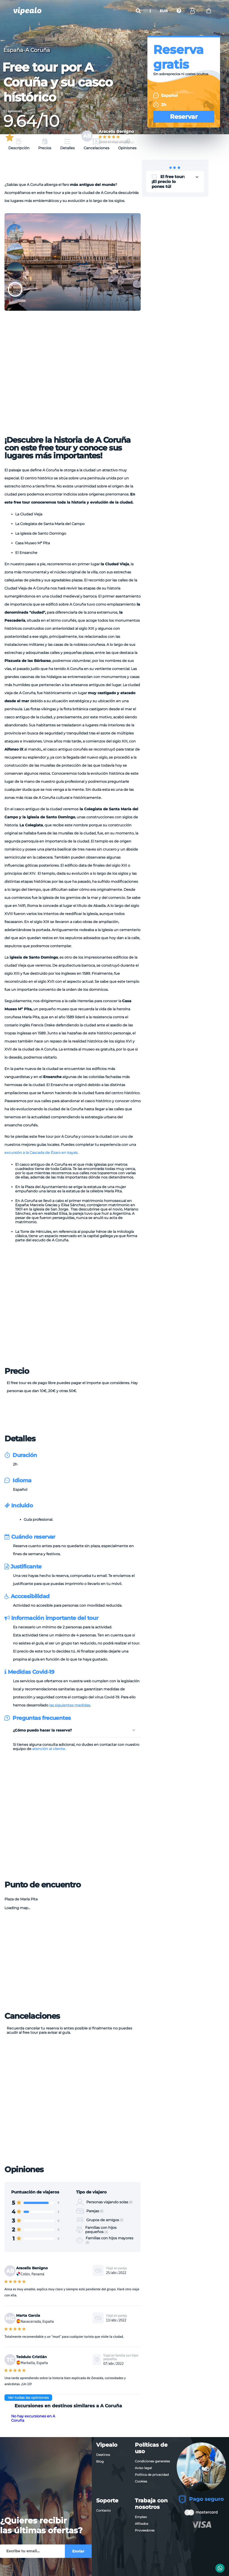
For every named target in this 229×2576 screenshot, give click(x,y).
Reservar (184, 116)
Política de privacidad (152, 2475)
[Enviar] (32, 2551)
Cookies (141, 2481)
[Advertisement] (85, 170)
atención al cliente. (49, 1749)
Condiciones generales (152, 2461)
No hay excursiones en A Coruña (33, 2418)
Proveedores (145, 2530)
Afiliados (141, 2524)
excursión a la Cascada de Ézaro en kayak (41, 1153)
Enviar (78, 2551)
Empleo (141, 2517)
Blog (100, 2461)
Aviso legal (143, 2468)
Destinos (103, 2455)
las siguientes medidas (69, 1705)
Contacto (103, 2510)
